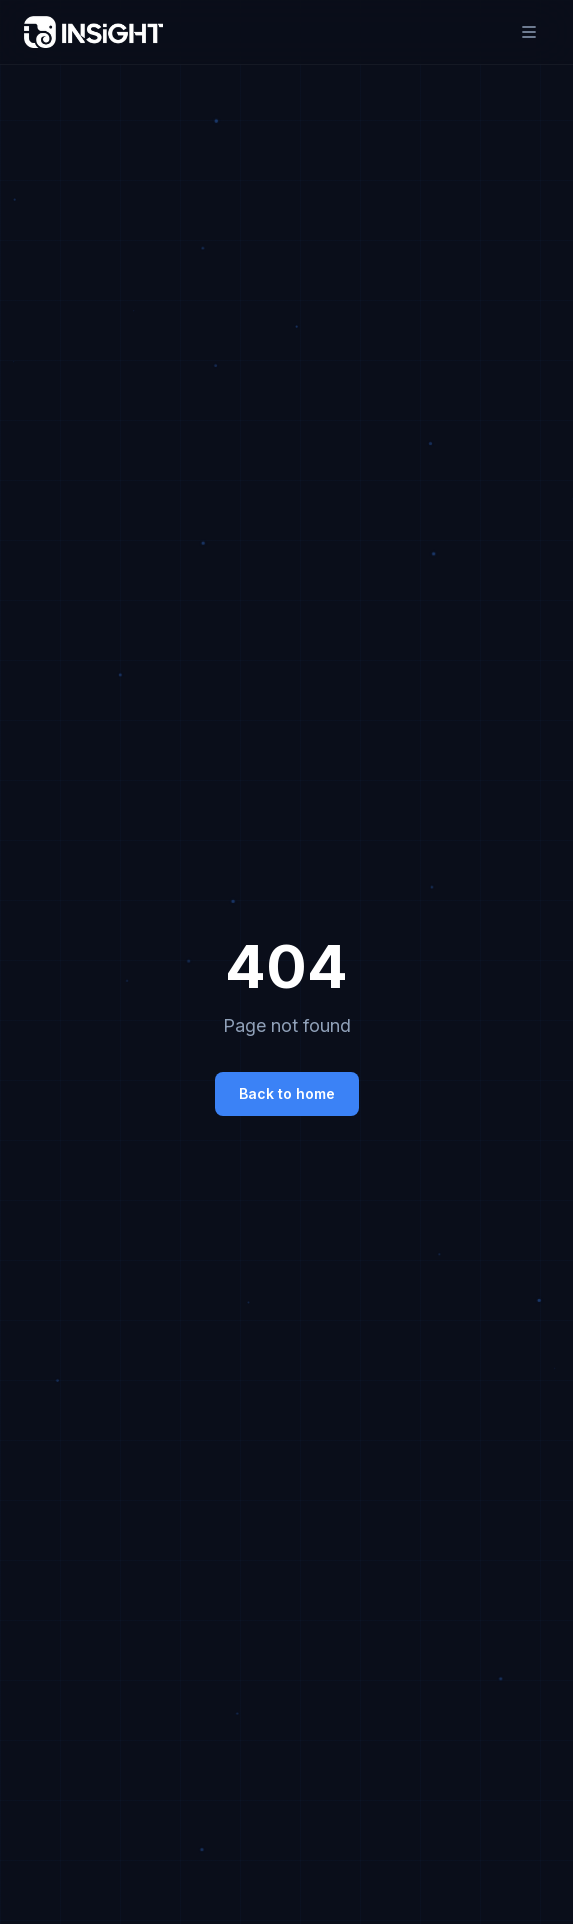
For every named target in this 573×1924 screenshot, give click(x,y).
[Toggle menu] (529, 32)
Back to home (287, 1093)
